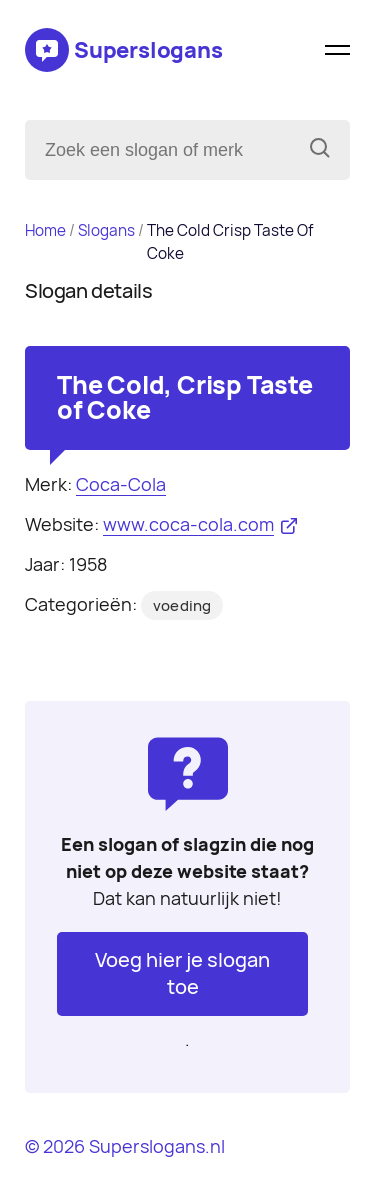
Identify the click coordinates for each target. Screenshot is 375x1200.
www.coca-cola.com (188, 524)
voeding (182, 606)
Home (45, 230)
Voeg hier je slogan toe (182, 973)
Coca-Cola (121, 484)
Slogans (106, 230)
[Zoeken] (320, 150)
